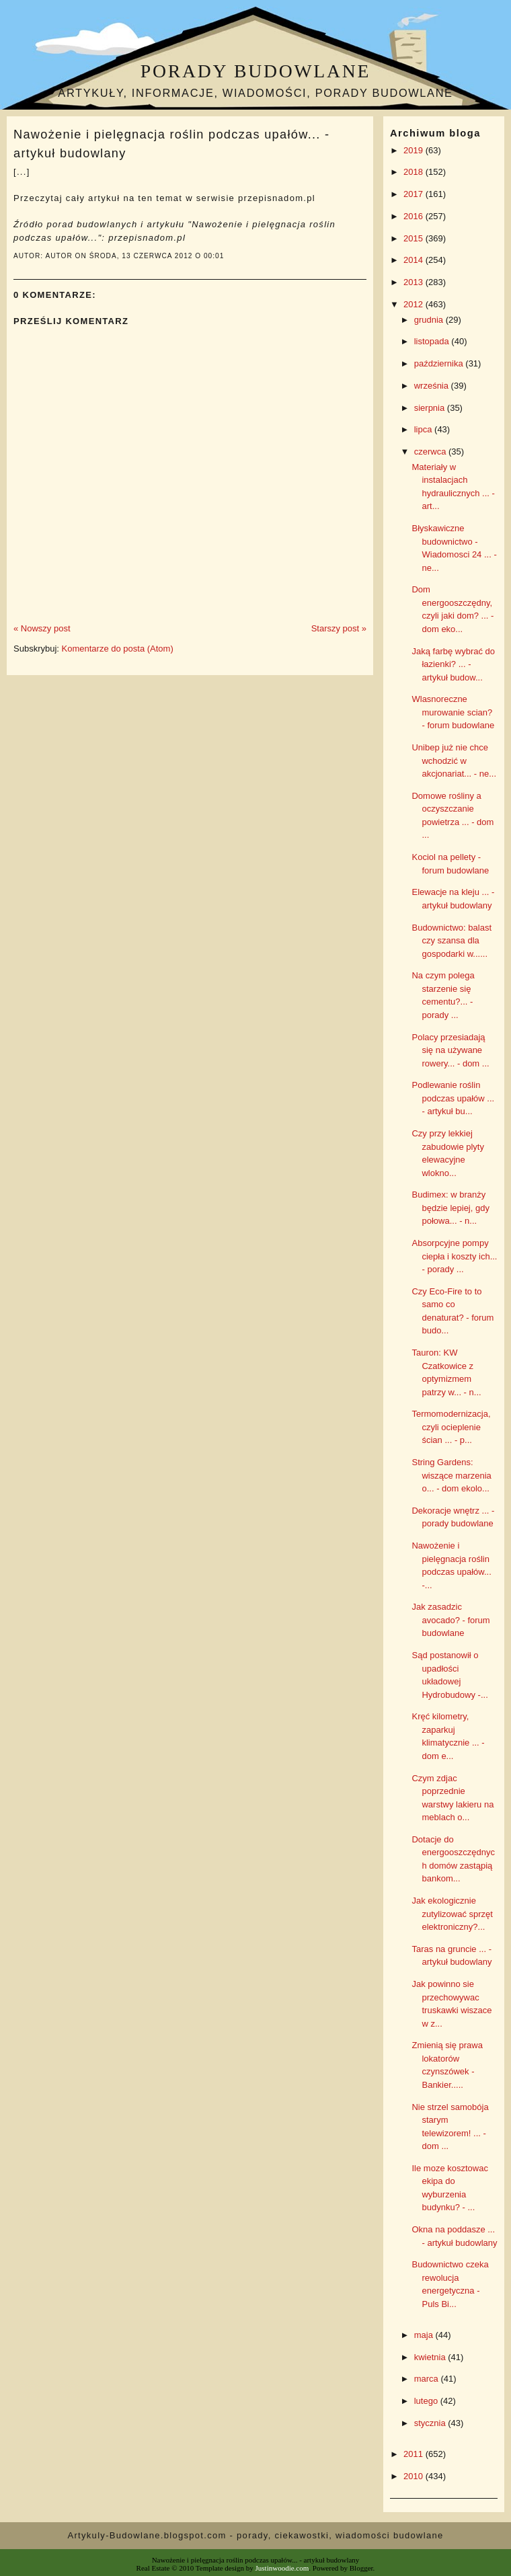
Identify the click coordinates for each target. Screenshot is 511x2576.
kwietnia (431, 2357)
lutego (427, 2401)
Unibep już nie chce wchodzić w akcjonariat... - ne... (453, 760)
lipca (424, 429)
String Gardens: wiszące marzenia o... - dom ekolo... (451, 1475)
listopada (433, 341)
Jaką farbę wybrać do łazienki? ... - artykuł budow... (453, 664)
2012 (414, 304)
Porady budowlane (255, 71)
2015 (414, 238)
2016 (414, 216)
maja (425, 2335)
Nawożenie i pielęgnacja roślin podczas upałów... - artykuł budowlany (171, 143)
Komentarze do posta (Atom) (117, 648)
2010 (414, 2476)
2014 (414, 260)
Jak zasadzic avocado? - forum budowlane (450, 1620)
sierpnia (430, 408)
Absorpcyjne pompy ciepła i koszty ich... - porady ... (454, 1256)
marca (427, 2379)
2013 (414, 282)
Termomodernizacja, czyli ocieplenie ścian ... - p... (450, 1427)
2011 (414, 2454)
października (440, 363)
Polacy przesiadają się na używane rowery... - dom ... (450, 1050)
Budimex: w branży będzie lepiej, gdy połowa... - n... (450, 1207)
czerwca (431, 451)
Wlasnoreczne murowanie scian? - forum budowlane (452, 712)
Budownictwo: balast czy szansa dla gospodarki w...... (451, 941)
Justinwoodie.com (282, 2568)
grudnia (430, 320)
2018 (414, 172)
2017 (414, 194)
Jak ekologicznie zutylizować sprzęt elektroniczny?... (451, 1914)
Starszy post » (338, 628)
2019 (414, 150)
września (432, 386)
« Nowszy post (42, 628)
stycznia (431, 2423)
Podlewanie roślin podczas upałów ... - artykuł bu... (452, 1098)
